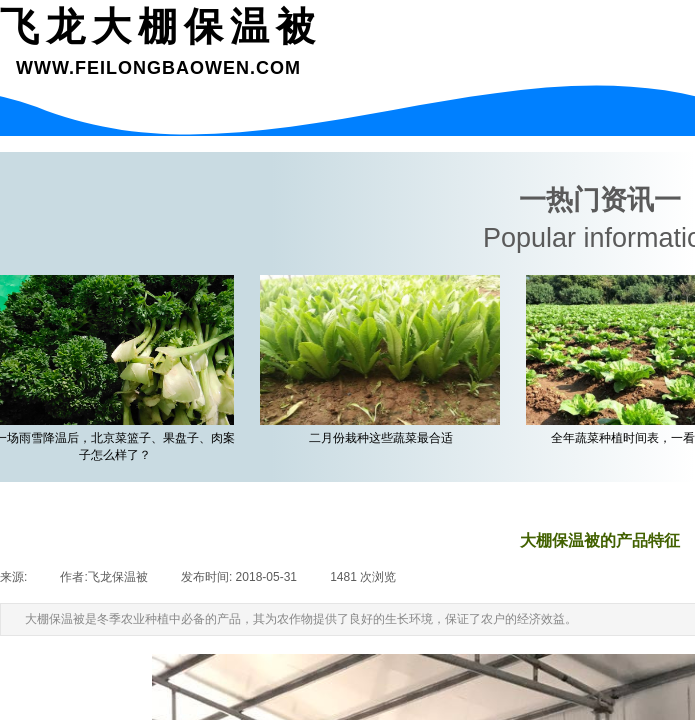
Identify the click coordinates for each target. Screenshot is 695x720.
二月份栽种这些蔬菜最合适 (384, 438)
